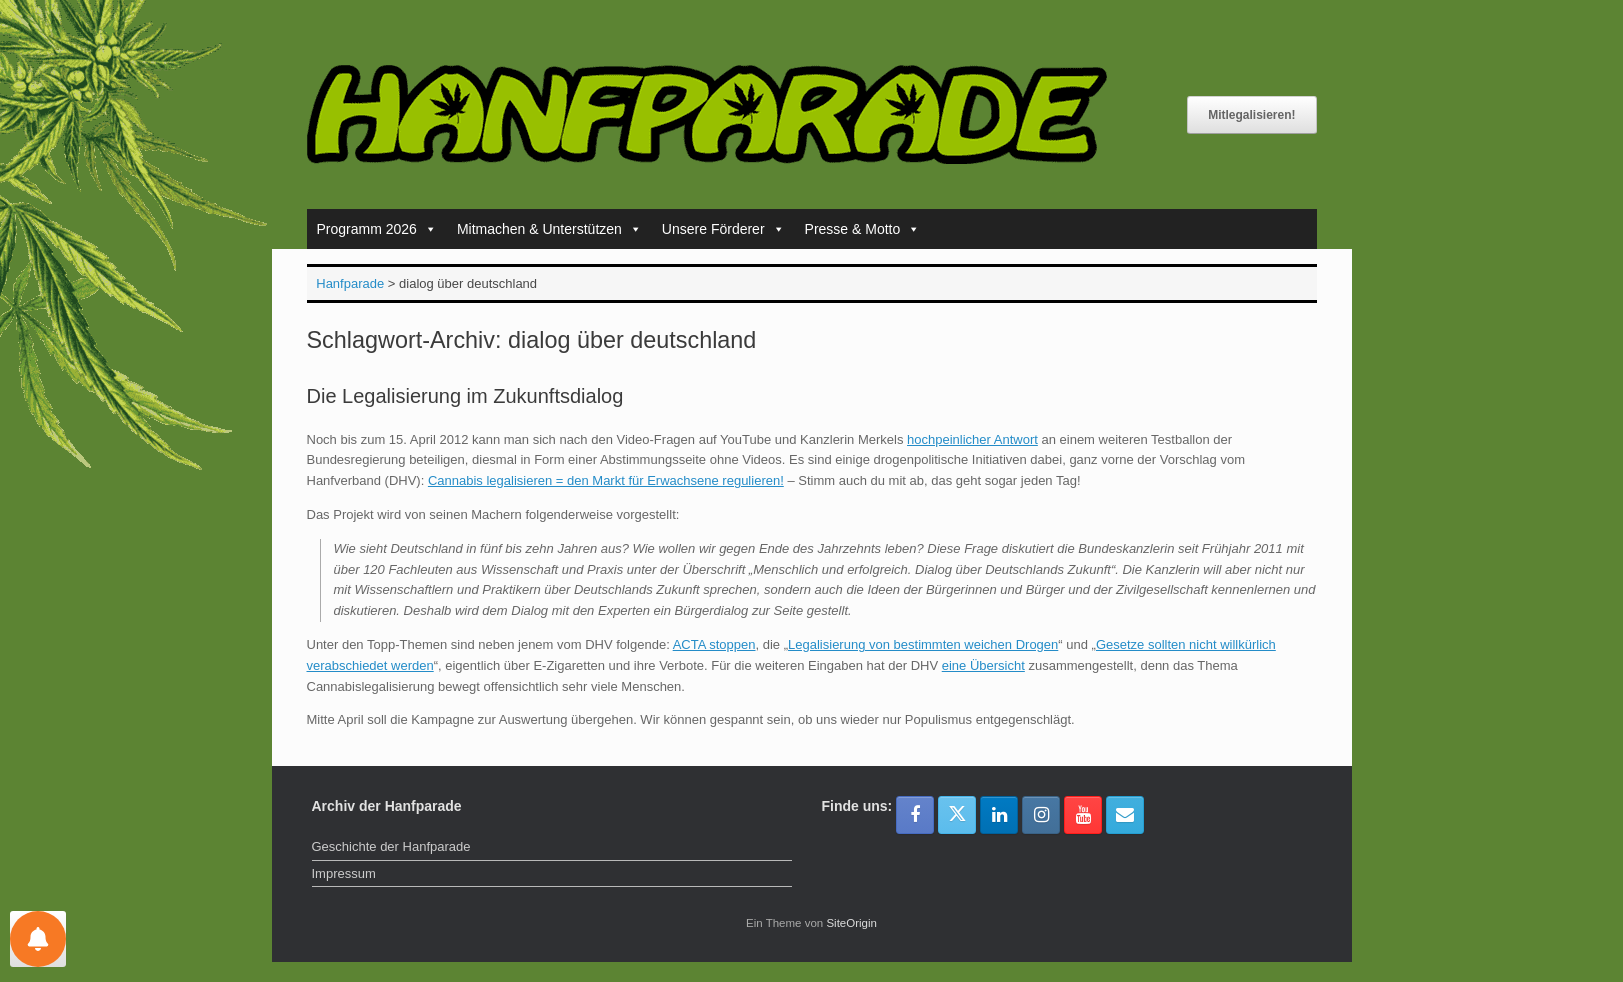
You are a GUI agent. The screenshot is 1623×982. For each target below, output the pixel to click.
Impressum (344, 873)
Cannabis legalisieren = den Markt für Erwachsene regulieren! (606, 480)
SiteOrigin (851, 923)
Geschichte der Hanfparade (391, 846)
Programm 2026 (377, 229)
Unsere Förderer (723, 229)
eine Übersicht (983, 665)
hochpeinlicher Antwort (972, 439)
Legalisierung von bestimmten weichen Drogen (923, 644)
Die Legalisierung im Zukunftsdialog (465, 396)
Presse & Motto (863, 229)
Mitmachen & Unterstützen (549, 229)
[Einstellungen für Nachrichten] (38, 939)
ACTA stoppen (714, 644)
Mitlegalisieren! (1251, 115)
